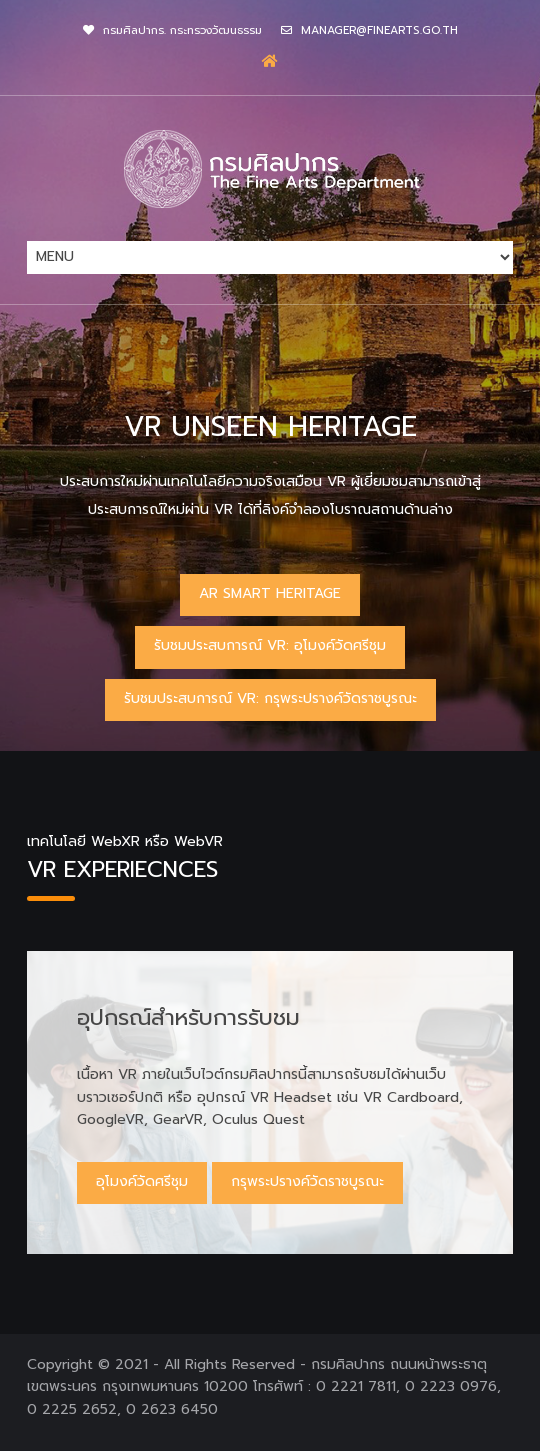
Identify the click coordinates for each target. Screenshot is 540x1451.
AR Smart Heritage (270, 593)
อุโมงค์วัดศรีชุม (142, 1181)
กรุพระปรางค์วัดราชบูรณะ (307, 1181)
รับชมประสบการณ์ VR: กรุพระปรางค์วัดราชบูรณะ (270, 698)
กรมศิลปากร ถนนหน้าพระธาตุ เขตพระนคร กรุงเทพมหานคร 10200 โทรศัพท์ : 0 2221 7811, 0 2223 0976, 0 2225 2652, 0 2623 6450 (264, 1387)
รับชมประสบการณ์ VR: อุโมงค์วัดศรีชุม (270, 645)
